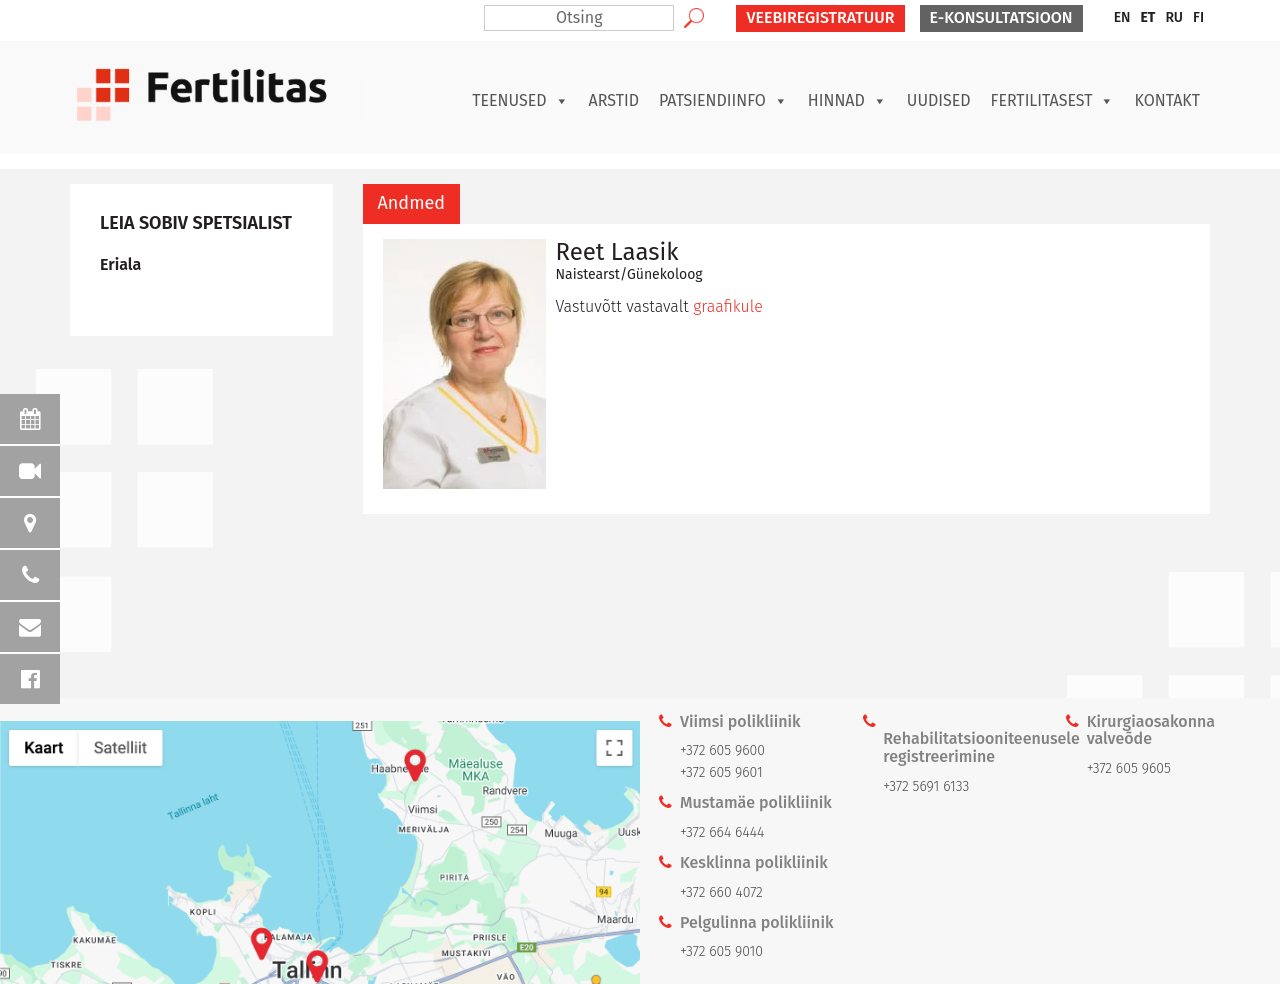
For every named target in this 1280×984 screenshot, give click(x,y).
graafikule (728, 306)
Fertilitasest (1053, 101)
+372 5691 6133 (926, 786)
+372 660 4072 (721, 892)
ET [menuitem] (1147, 17)
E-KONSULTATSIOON (1001, 17)
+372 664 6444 (722, 832)
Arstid (614, 100)
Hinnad (847, 101)
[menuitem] (1122, 18)
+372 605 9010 (721, 951)
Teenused (520, 101)
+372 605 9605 (1129, 768)
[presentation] (412, 204)
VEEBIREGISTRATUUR (820, 17)
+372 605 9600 (722, 750)
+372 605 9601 (721, 772)
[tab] (412, 204)
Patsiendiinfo (723, 101)
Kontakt (1167, 100)
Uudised (939, 100)
